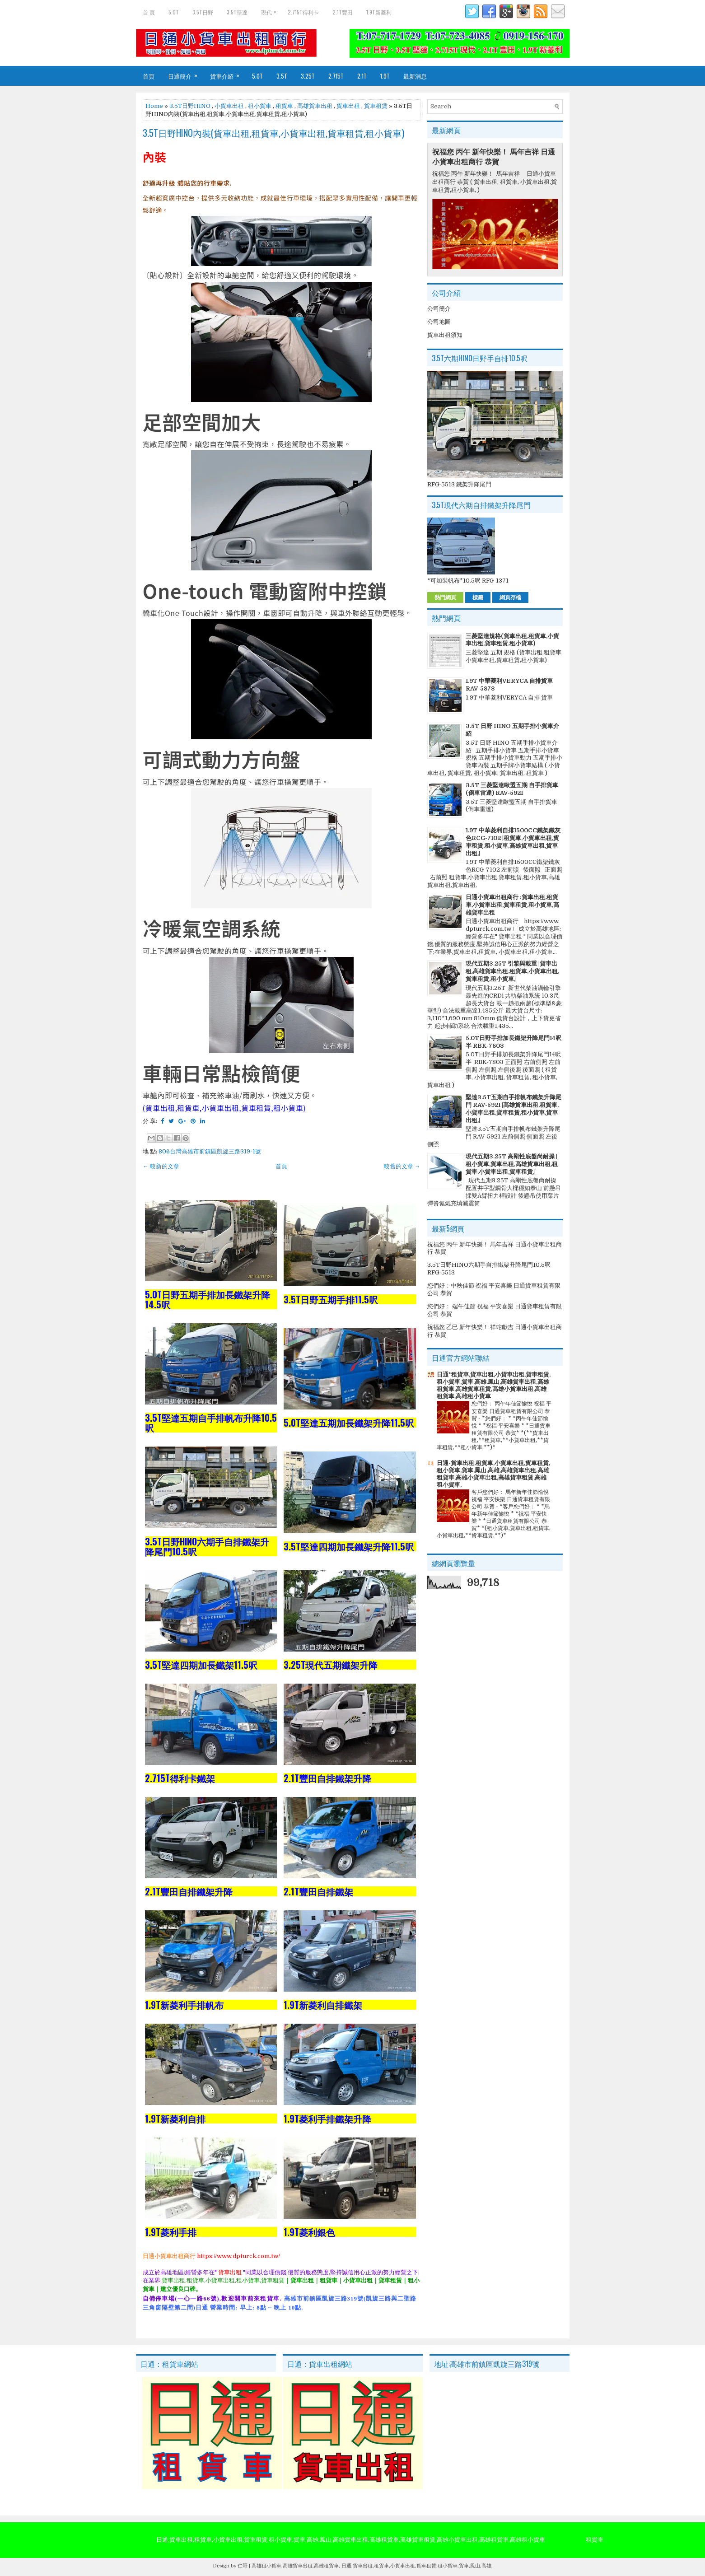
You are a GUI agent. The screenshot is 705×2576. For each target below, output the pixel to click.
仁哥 (242, 2566)
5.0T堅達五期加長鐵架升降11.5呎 (349, 1423)
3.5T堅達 (237, 12)
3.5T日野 (202, 12)
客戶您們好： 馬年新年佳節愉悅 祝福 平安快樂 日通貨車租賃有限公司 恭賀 (511, 1499)
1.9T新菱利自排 (175, 2118)
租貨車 (284, 106)
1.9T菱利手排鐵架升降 (327, 2118)
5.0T (173, 12)
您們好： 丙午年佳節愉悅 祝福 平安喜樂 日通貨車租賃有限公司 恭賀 (511, 1410)
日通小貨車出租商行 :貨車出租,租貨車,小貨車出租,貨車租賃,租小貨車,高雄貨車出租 (512, 905)
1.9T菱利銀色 (309, 2232)
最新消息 (415, 75)
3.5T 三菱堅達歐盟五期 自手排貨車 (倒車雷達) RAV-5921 (512, 789)
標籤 (477, 597)
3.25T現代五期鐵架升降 (331, 1665)
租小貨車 (259, 106)
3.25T (308, 75)
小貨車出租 (229, 106)
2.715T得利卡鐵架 (180, 1778)
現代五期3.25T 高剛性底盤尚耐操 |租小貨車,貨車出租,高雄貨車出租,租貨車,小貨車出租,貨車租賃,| (512, 1164)
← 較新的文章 (161, 1166)
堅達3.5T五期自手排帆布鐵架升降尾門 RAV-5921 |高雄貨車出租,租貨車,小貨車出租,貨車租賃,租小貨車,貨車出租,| (513, 1109)
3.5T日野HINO (189, 106)
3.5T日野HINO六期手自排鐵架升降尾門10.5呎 (207, 1546)
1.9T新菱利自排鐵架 (323, 2005)
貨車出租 (348, 106)
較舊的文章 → (402, 1166)
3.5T (281, 75)
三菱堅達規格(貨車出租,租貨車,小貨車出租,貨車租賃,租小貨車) (512, 640)
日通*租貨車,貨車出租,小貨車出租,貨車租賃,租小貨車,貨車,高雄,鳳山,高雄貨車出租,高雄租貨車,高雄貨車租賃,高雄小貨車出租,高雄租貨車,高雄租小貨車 (494, 1385)
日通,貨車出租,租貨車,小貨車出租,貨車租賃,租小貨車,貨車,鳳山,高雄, (417, 2566)
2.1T (362, 75)
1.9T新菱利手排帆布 (184, 2005)
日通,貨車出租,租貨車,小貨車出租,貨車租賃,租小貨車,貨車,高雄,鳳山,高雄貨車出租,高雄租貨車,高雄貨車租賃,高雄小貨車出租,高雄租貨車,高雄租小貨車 (350, 2539)
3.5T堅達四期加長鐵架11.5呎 (201, 1665)
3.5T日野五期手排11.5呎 (331, 1299)
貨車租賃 (376, 106)
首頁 (148, 75)
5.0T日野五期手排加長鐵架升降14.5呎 (207, 1299)
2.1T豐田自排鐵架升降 (327, 1778)
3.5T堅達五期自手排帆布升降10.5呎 (211, 1423)
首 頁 (149, 12)
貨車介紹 (227, 73)
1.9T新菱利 (379, 12)
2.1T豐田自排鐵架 (318, 1891)
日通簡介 (185, 73)
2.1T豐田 (342, 12)
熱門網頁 (445, 597)
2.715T (336, 75)
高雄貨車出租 (314, 106)
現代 (271, 10)
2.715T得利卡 (303, 12)
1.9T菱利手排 (170, 2232)
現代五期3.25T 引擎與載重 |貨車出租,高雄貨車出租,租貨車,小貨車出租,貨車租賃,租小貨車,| (512, 971)
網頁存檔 (510, 597)
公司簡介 (439, 308)
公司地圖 (439, 321)
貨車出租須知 (444, 334)
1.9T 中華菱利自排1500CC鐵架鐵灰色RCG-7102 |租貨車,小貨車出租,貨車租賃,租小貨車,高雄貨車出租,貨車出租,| (513, 842)
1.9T (385, 75)
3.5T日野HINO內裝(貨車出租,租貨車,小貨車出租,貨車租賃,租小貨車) (273, 133)
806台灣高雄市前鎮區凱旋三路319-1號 (210, 1151)
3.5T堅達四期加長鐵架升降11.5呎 (349, 1546)
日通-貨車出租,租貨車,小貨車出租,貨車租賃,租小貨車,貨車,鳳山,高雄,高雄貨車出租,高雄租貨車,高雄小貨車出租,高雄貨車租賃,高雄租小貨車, (493, 1474)
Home (154, 106)
